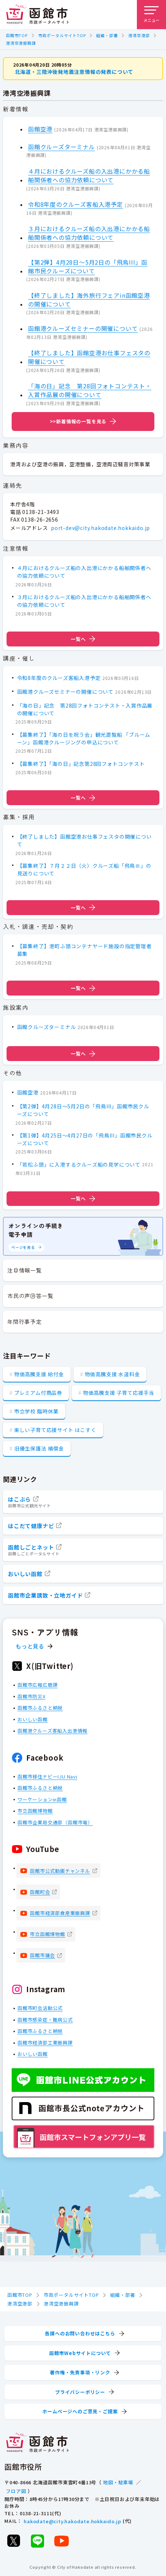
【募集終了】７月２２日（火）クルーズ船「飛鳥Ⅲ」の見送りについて (84, 869)
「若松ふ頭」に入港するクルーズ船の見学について (79, 1164)
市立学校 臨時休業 (36, 1411)
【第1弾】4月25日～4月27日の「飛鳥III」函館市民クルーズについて (85, 1139)
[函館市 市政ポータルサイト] (37, 14)
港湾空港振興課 (21, 43)
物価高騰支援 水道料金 (112, 1374)
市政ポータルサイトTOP (62, 35)
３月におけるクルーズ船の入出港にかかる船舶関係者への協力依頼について (89, 233)
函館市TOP (17, 35)
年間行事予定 (24, 1321)
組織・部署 (107, 35)
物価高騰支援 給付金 (39, 1374)
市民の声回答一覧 (30, 1295)
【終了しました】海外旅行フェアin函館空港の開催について (89, 299)
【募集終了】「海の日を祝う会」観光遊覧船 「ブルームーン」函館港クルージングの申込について (84, 738)
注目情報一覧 (24, 1270)
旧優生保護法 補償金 (39, 1448)
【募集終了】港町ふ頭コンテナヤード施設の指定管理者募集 (84, 950)
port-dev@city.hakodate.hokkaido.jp (100, 528)
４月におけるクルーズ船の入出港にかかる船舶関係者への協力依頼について (89, 175)
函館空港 (40, 128)
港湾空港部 (139, 35)
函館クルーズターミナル (61, 146)
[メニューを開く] (151, 14)
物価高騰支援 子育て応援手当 (118, 1392)
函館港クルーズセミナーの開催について (83, 328)
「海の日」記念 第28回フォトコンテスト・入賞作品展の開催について (89, 390)
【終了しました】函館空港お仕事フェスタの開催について (89, 357)
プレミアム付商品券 (38, 1392)
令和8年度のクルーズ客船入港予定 (75, 204)
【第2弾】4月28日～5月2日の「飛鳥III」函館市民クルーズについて (87, 266)
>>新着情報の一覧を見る (78, 421)
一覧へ (83, 639)
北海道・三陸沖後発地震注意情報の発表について (74, 71)
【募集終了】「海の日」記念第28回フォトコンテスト (81, 763)
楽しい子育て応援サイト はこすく (55, 1429)
